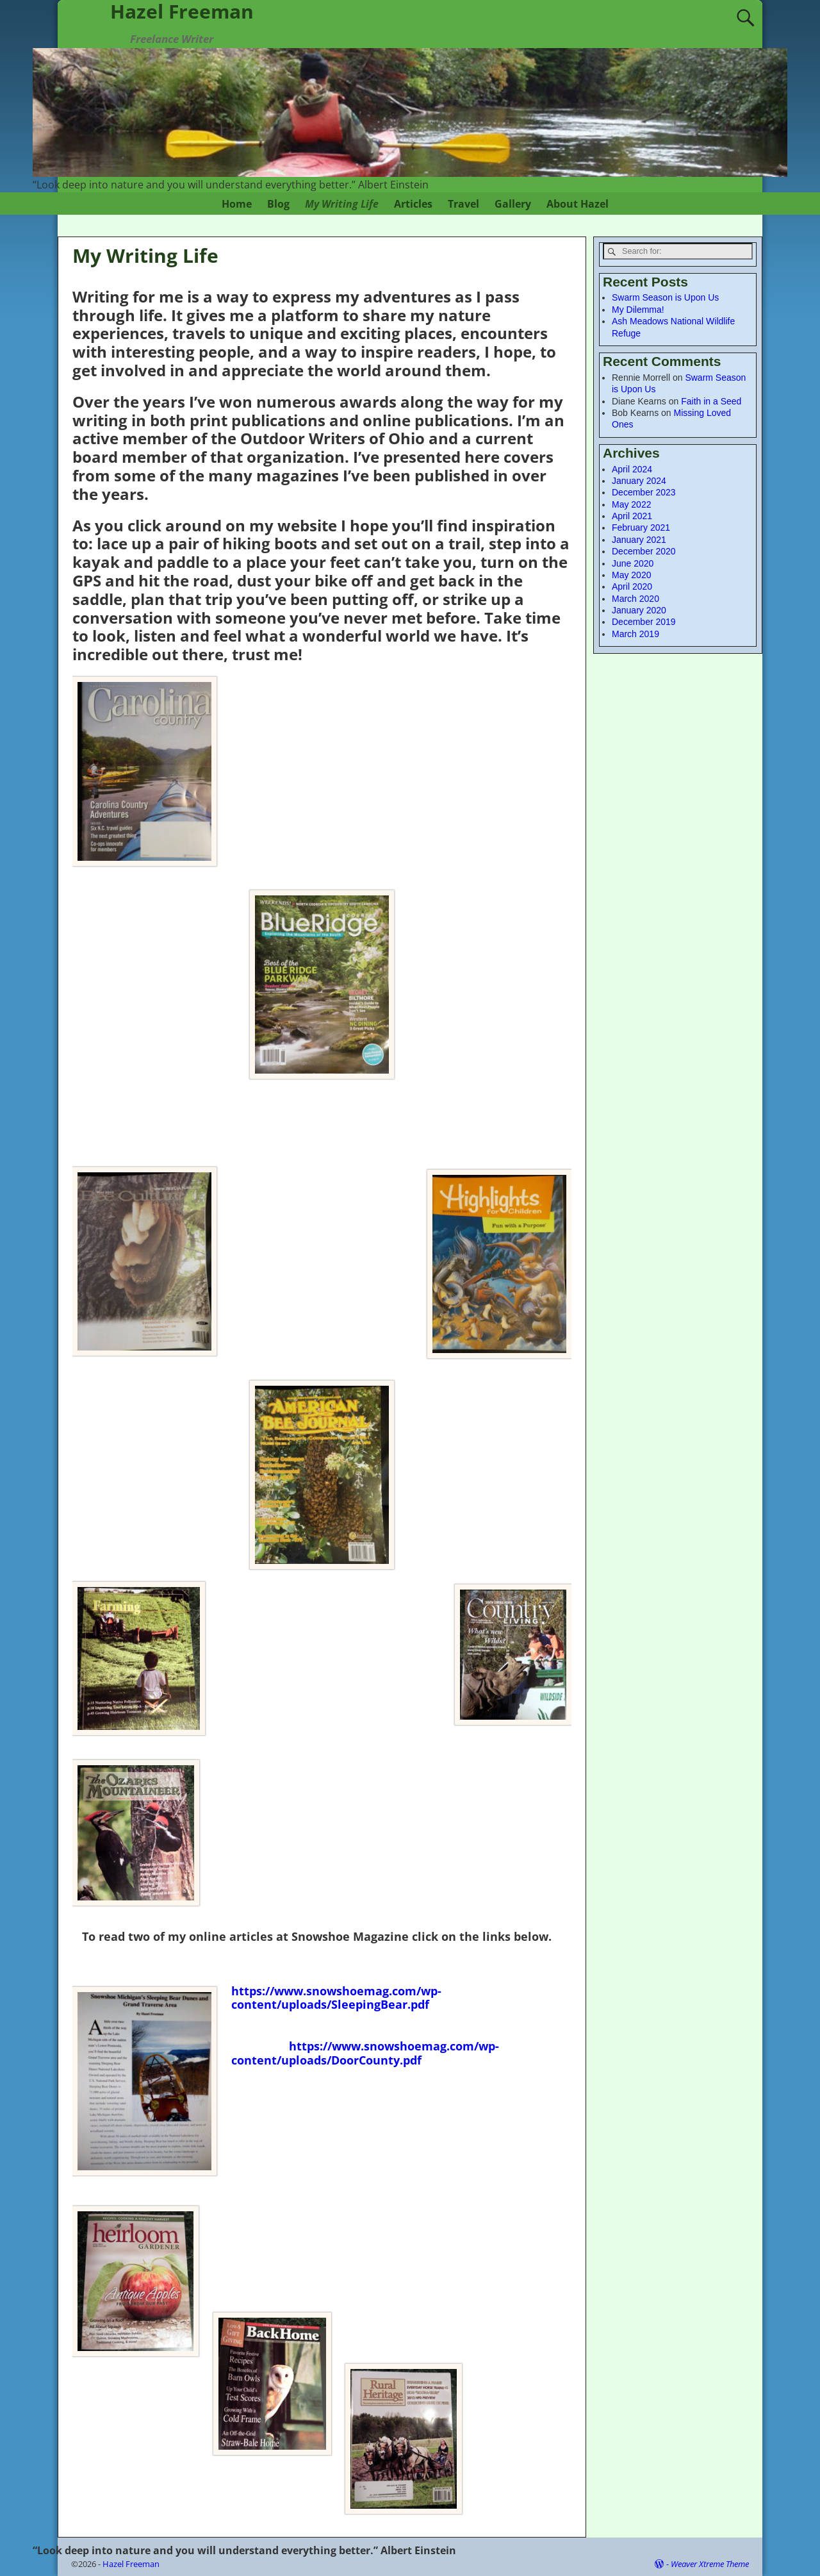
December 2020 (644, 551)
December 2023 (644, 492)
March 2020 (635, 599)
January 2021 (639, 540)
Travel (463, 204)
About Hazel (577, 204)
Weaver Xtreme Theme (710, 2564)
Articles (413, 204)
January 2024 (639, 481)
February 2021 (641, 527)
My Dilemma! (638, 309)
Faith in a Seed (711, 401)
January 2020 (639, 610)
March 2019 (635, 634)
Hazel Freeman (131, 2564)
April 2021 (632, 516)
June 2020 (632, 563)
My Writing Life (342, 204)
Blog (278, 204)
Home (237, 204)
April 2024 (632, 469)
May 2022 (631, 504)
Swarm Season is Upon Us (665, 297)
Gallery (513, 204)
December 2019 (644, 622)
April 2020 (632, 586)
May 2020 (631, 575)
